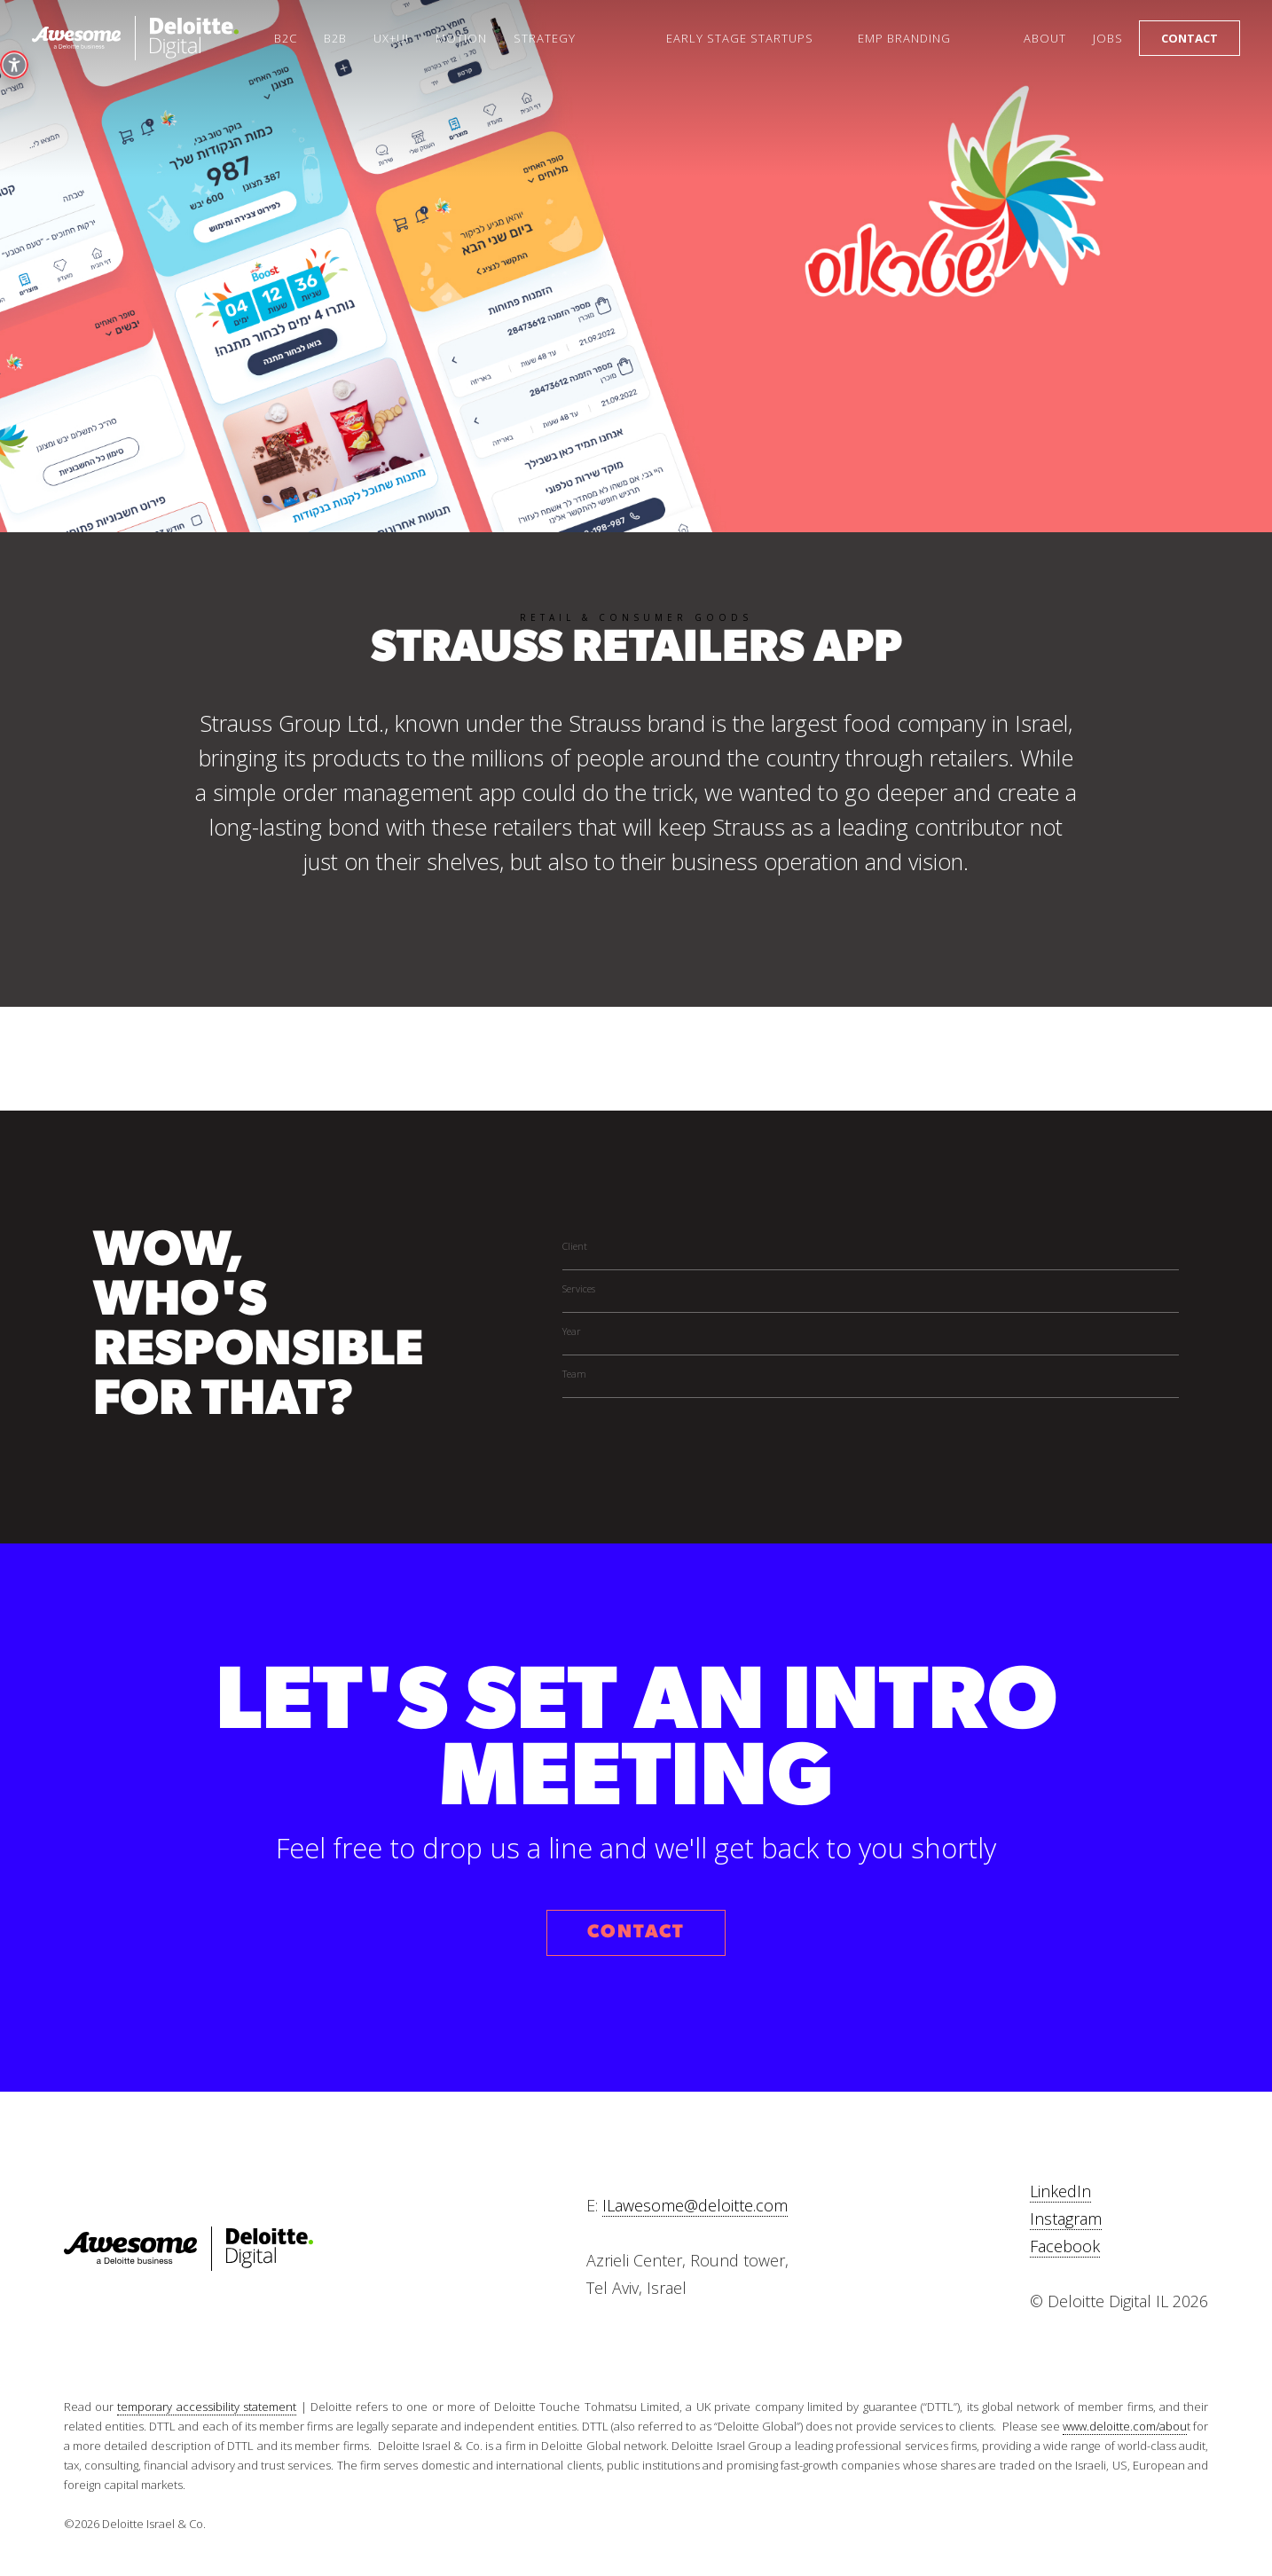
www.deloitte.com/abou (1125, 2426)
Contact (1189, 38)
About (1045, 38)
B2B (335, 38)
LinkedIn (1060, 2191)
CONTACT (636, 1932)
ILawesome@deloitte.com (695, 2205)
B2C (285, 38)
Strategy (545, 38)
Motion (461, 38)
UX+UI (391, 38)
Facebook (1065, 2246)
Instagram (1066, 2218)
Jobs (1108, 38)
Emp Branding (904, 38)
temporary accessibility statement (206, 2407)
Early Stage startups (739, 38)
